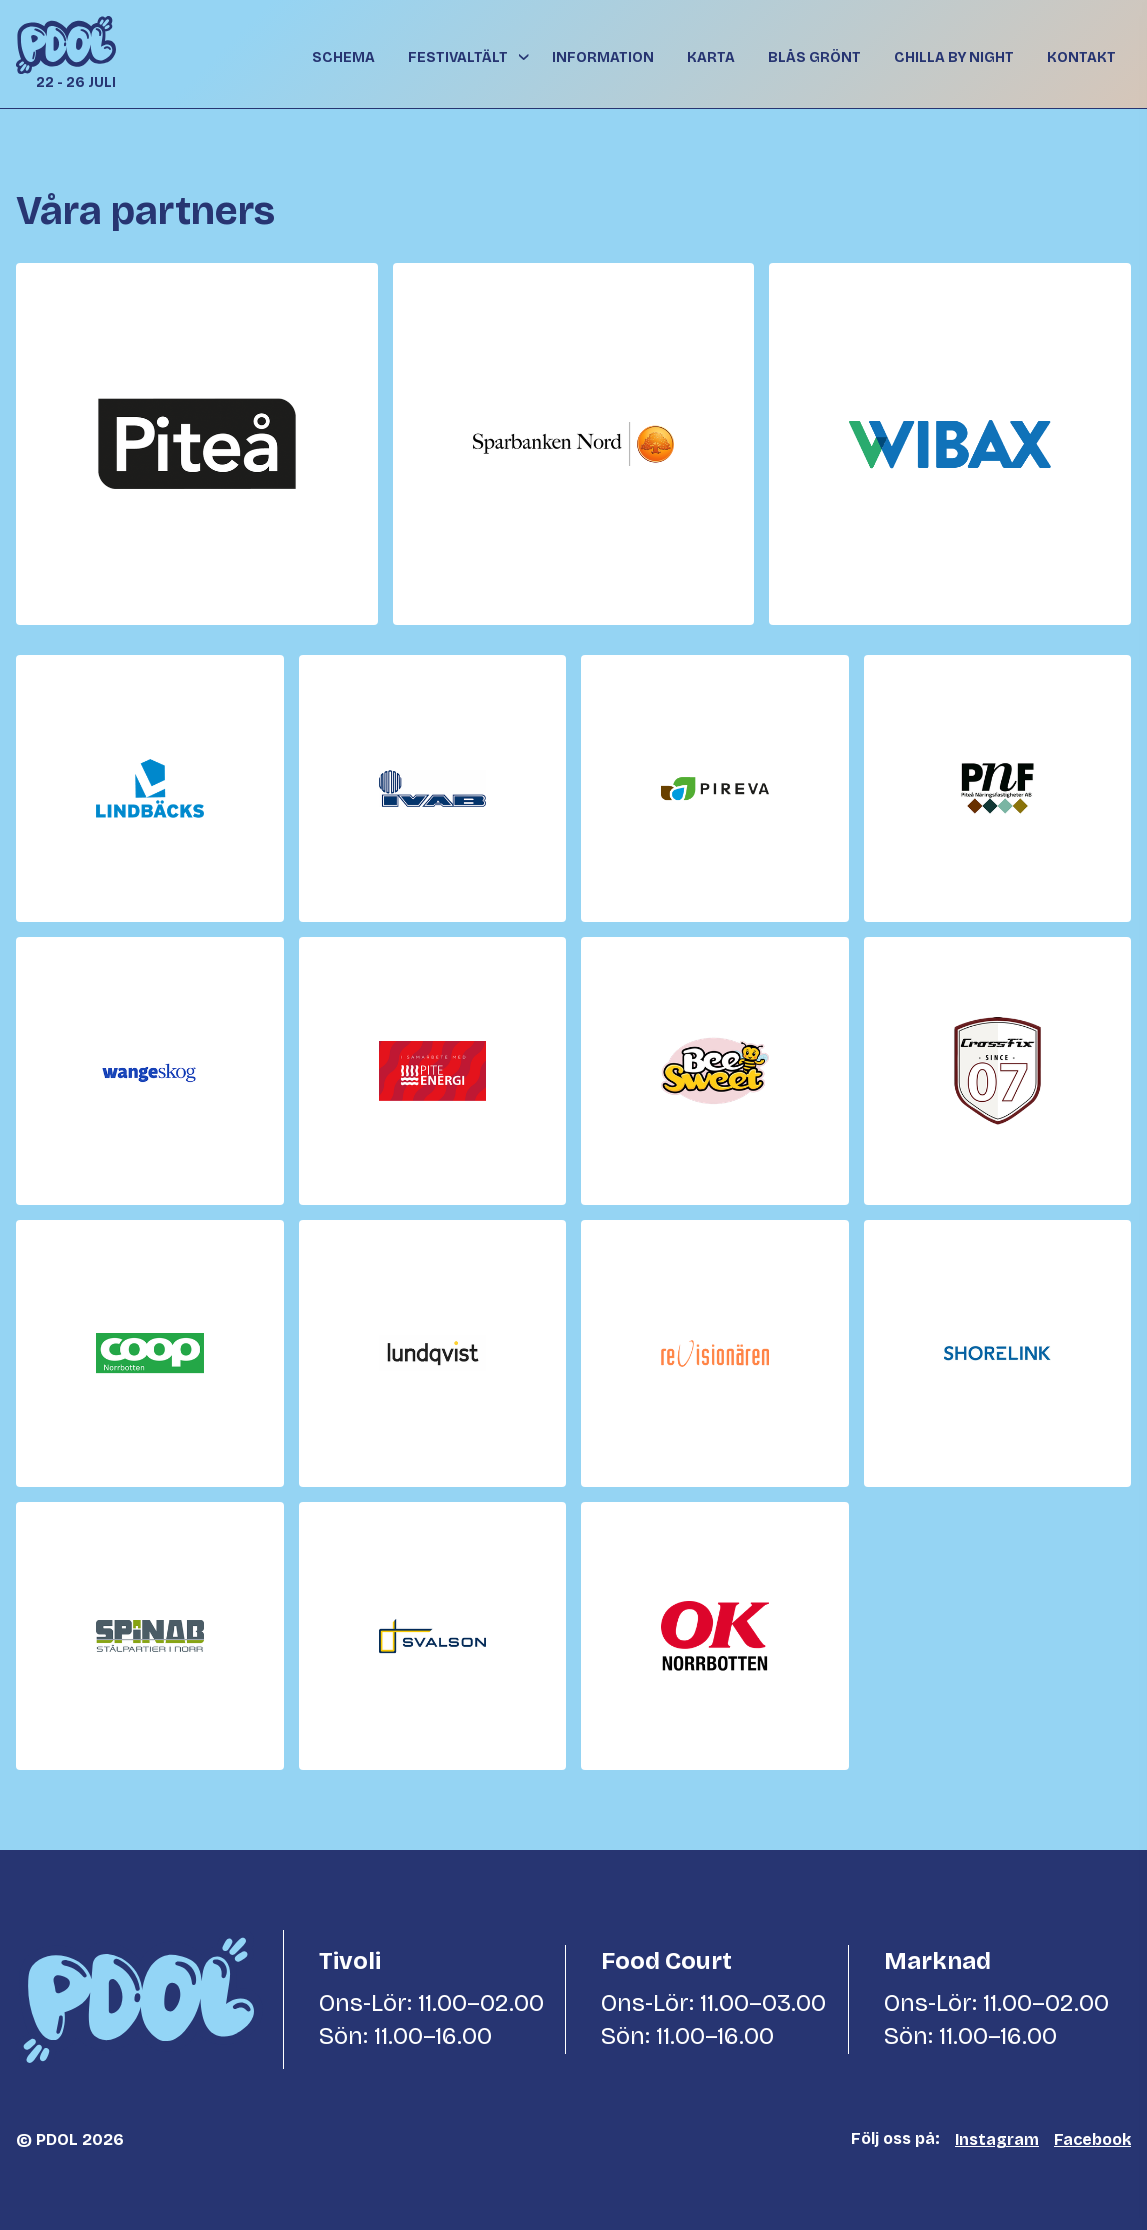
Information (603, 57)
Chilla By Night (954, 57)
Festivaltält (458, 57)
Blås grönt (814, 57)
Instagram (997, 2139)
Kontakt (1081, 57)
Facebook (1092, 2139)
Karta (711, 57)
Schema (343, 57)
